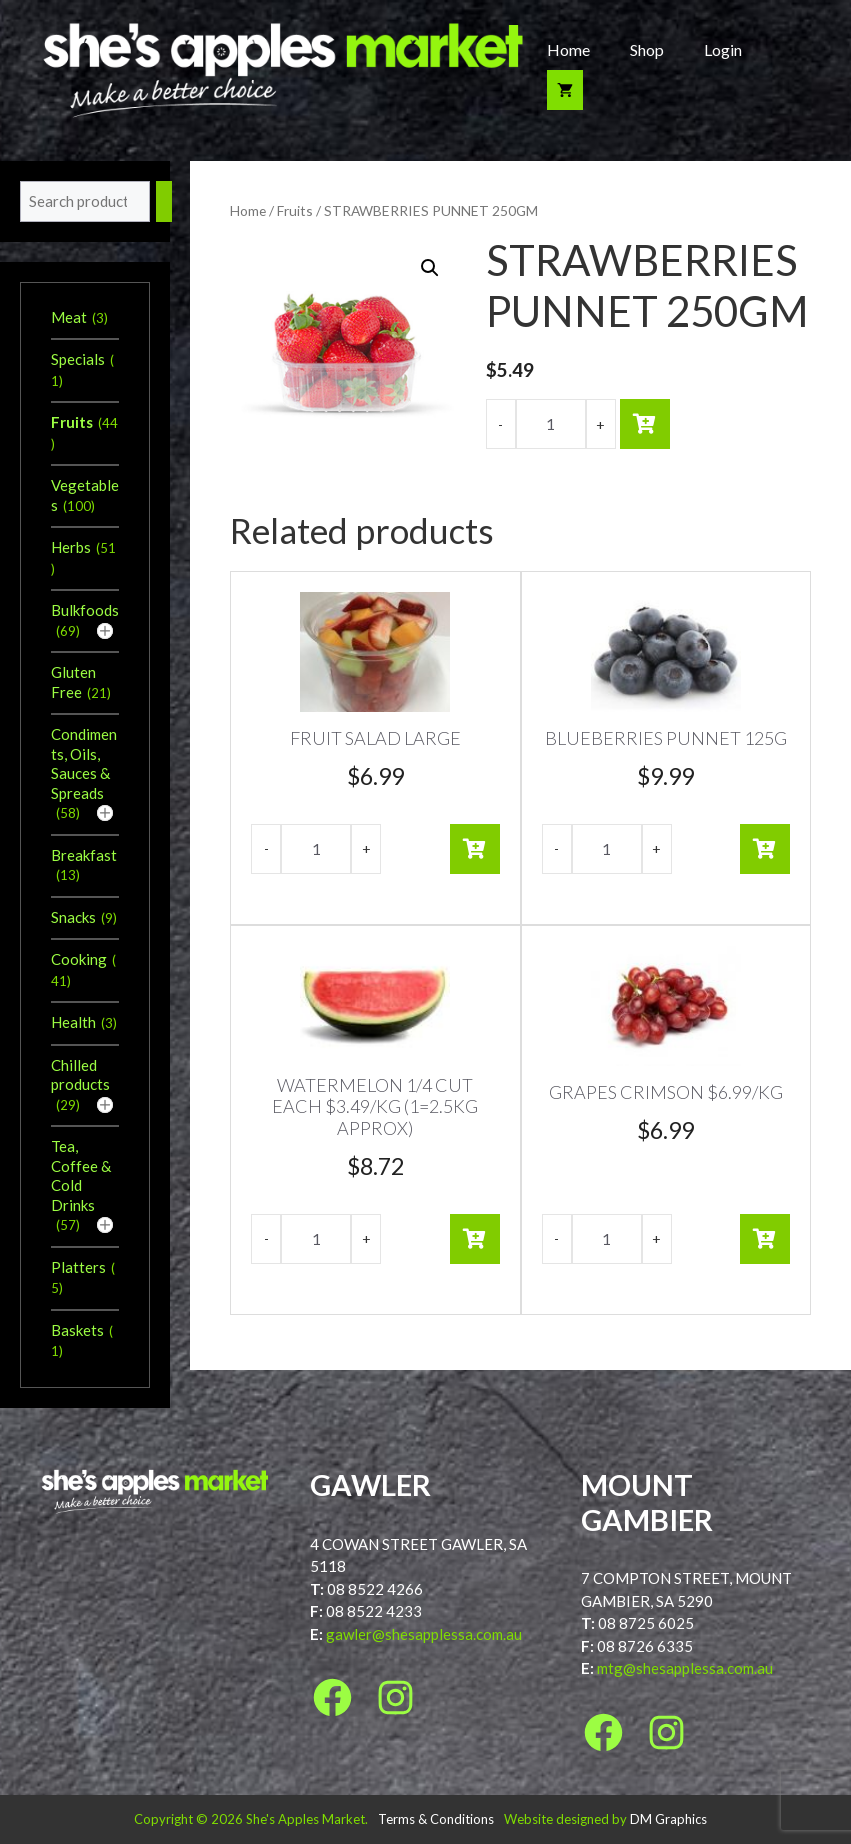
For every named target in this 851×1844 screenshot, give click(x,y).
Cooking (79, 959)
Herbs (71, 547)
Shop (647, 49)
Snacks (73, 917)
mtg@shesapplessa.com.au (685, 1668)
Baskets (77, 1330)
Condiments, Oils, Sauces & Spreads (84, 763)
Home (568, 49)
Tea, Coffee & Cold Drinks (81, 1175)
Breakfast (84, 855)
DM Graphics (668, 1819)
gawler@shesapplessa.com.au (424, 1634)
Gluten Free (73, 682)
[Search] (164, 201)
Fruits (295, 210)
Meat (69, 317)
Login (723, 49)
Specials (78, 359)
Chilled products (80, 1075)
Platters (78, 1267)
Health (73, 1022)
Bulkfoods (85, 610)
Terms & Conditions (436, 1819)
